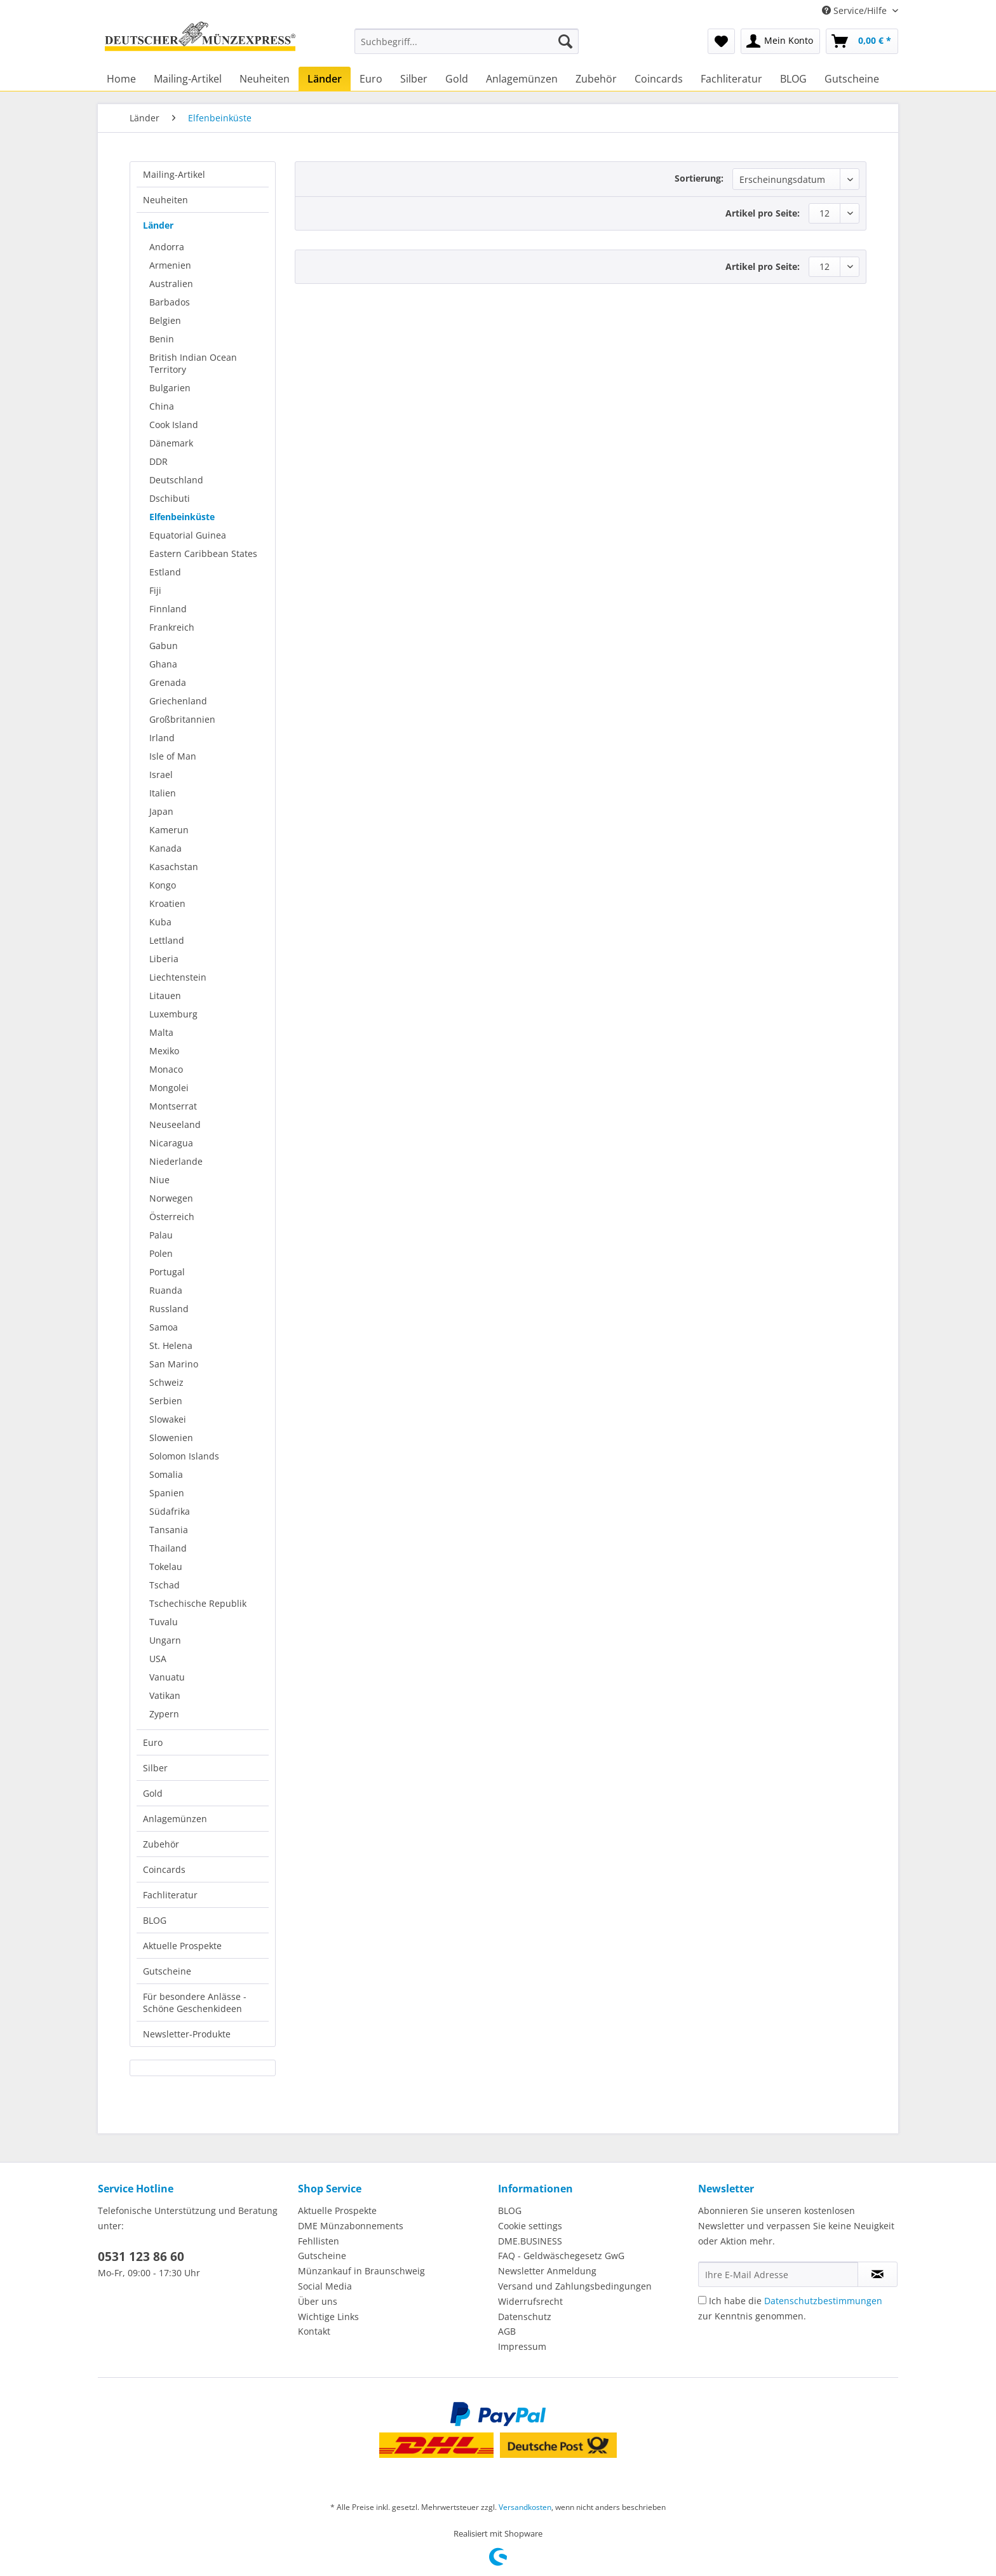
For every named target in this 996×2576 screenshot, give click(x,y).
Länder (158, 225)
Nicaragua (171, 1143)
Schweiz (166, 1382)
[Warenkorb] (862, 41)
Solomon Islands (184, 1456)
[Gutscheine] (852, 79)
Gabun (163, 646)
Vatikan (164, 1695)
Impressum (522, 2346)
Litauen (165, 995)
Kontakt (314, 2331)
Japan (161, 811)
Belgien (165, 320)
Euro (153, 1742)
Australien (171, 284)
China (161, 406)
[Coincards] (659, 79)
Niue (159, 1180)
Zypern (164, 1714)
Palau (161, 1235)
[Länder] (325, 79)
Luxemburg (173, 1014)
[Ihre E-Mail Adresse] (778, 2274)
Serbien (165, 1401)
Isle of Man (172, 756)
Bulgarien (170, 388)
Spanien (166, 1493)
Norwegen (171, 1198)
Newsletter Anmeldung (547, 2271)
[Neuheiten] (265, 79)
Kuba (160, 922)
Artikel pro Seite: (762, 213)
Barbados (169, 302)
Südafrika (169, 1511)
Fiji (155, 590)
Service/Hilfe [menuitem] (855, 10)
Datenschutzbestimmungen (823, 2301)
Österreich (171, 1217)
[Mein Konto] (780, 41)
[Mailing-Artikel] (188, 79)
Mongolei (169, 1088)
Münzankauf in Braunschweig (361, 2271)
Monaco (166, 1069)
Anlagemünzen (175, 1819)
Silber (155, 1768)
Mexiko (164, 1051)
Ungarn (165, 1640)
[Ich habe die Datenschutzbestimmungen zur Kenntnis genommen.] (702, 2300)
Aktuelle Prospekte (182, 1946)
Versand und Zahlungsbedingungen (575, 2286)
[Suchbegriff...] (466, 41)
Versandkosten (525, 2507)
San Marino (173, 1364)
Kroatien (167, 903)
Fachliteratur (170, 1895)
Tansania (168, 1530)
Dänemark (171, 443)
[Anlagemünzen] (522, 79)
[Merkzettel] (721, 41)
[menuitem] (466, 47)
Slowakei (167, 1419)
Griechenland (178, 701)
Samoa (163, 1327)
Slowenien (171, 1438)
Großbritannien (182, 719)
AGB (507, 2331)
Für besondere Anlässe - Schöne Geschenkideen (194, 2002)
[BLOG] (793, 79)
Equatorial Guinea (187, 535)
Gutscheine (167, 1971)
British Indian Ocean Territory (193, 363)
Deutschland (176, 480)
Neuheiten (165, 200)
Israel (161, 774)
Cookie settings (530, 2226)
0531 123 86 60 (141, 2256)
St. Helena (170, 1345)
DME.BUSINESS (530, 2241)
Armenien (170, 265)
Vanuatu (167, 1677)
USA (157, 1659)
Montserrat (173, 1106)
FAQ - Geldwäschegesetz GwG (561, 2256)
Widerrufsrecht (530, 2301)
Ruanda (165, 1290)
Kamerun (169, 830)
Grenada (167, 682)
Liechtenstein (177, 977)
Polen (161, 1253)
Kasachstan (173, 867)
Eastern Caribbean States (203, 553)
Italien (162, 793)
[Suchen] (565, 41)
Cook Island (173, 425)
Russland (169, 1309)
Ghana (163, 664)
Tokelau (165, 1566)
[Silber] (413, 79)
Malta (161, 1032)
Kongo (162, 885)
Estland (165, 572)
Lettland (166, 940)
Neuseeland (175, 1124)
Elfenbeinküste (182, 517)
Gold (153, 1793)
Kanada (165, 848)
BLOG (154, 1920)
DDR (158, 461)
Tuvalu (163, 1622)
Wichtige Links (328, 2317)
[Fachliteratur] (731, 79)
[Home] (121, 79)
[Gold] (456, 79)
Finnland (168, 609)
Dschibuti (169, 498)
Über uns (317, 2301)
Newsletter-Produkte (187, 2034)
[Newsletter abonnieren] (878, 2274)
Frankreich (171, 627)
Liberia (163, 959)
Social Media (325, 2286)
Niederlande (176, 1161)
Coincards (164, 1869)
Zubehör (161, 1844)
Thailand (168, 1548)
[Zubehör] (596, 79)
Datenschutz (524, 2317)
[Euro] (371, 79)
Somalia (166, 1474)
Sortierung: (699, 178)
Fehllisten (318, 2241)
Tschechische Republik (197, 1603)
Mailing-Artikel (174, 174)
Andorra (166, 247)
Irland (162, 738)
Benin (161, 339)
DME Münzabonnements (350, 2226)
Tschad (164, 1585)
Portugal (167, 1272)
